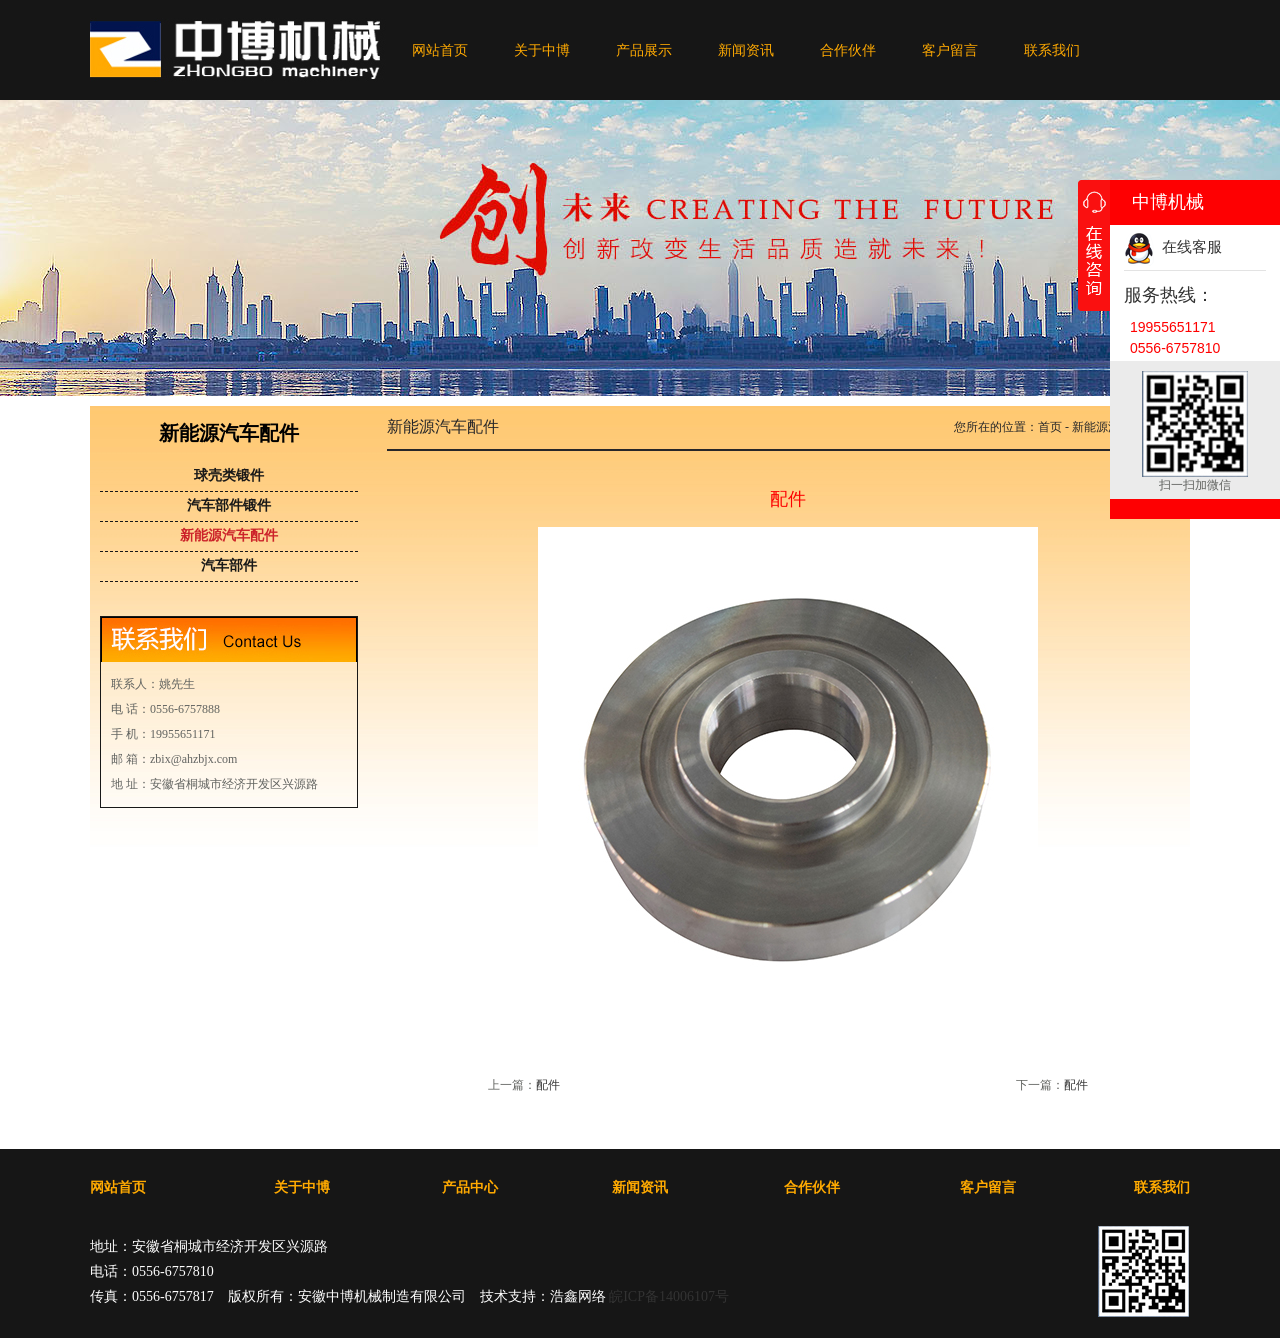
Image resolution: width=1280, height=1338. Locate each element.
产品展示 (644, 50)
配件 (548, 1085)
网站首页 (440, 50)
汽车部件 (229, 565)
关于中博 (542, 50)
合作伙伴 (848, 50)
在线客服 (1173, 247)
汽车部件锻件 (229, 505)
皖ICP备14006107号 (669, 1296)
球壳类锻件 (229, 475)
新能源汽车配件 (229, 535)
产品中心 (470, 1187)
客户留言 (950, 50)
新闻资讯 (746, 50)
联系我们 (1052, 50)
